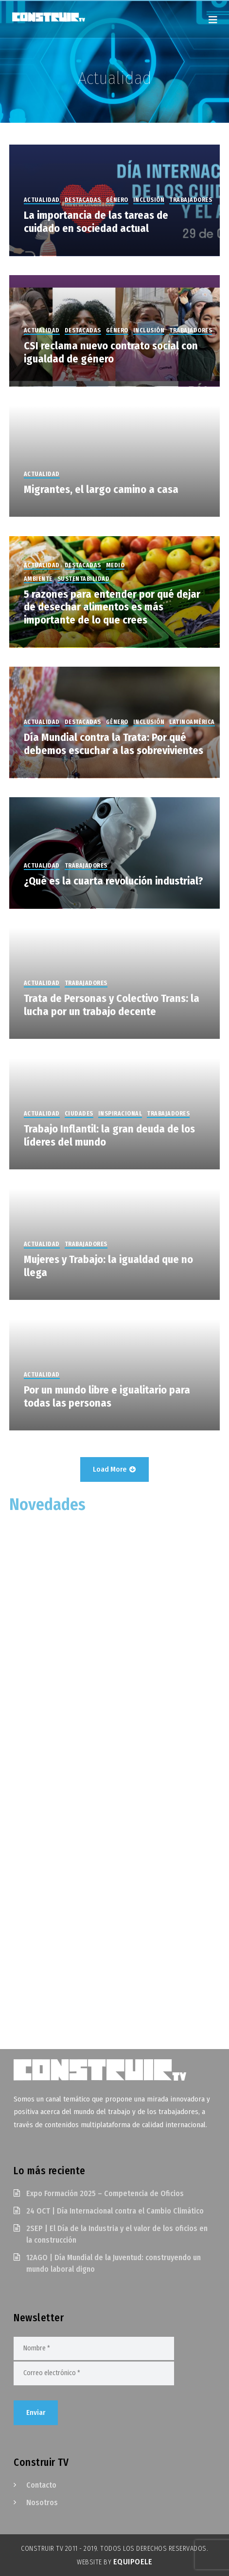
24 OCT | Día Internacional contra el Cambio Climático (115, 2210)
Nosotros (42, 2502)
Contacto (41, 2485)
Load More (114, 1469)
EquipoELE (133, 2561)
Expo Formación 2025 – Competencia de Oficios (105, 2193)
